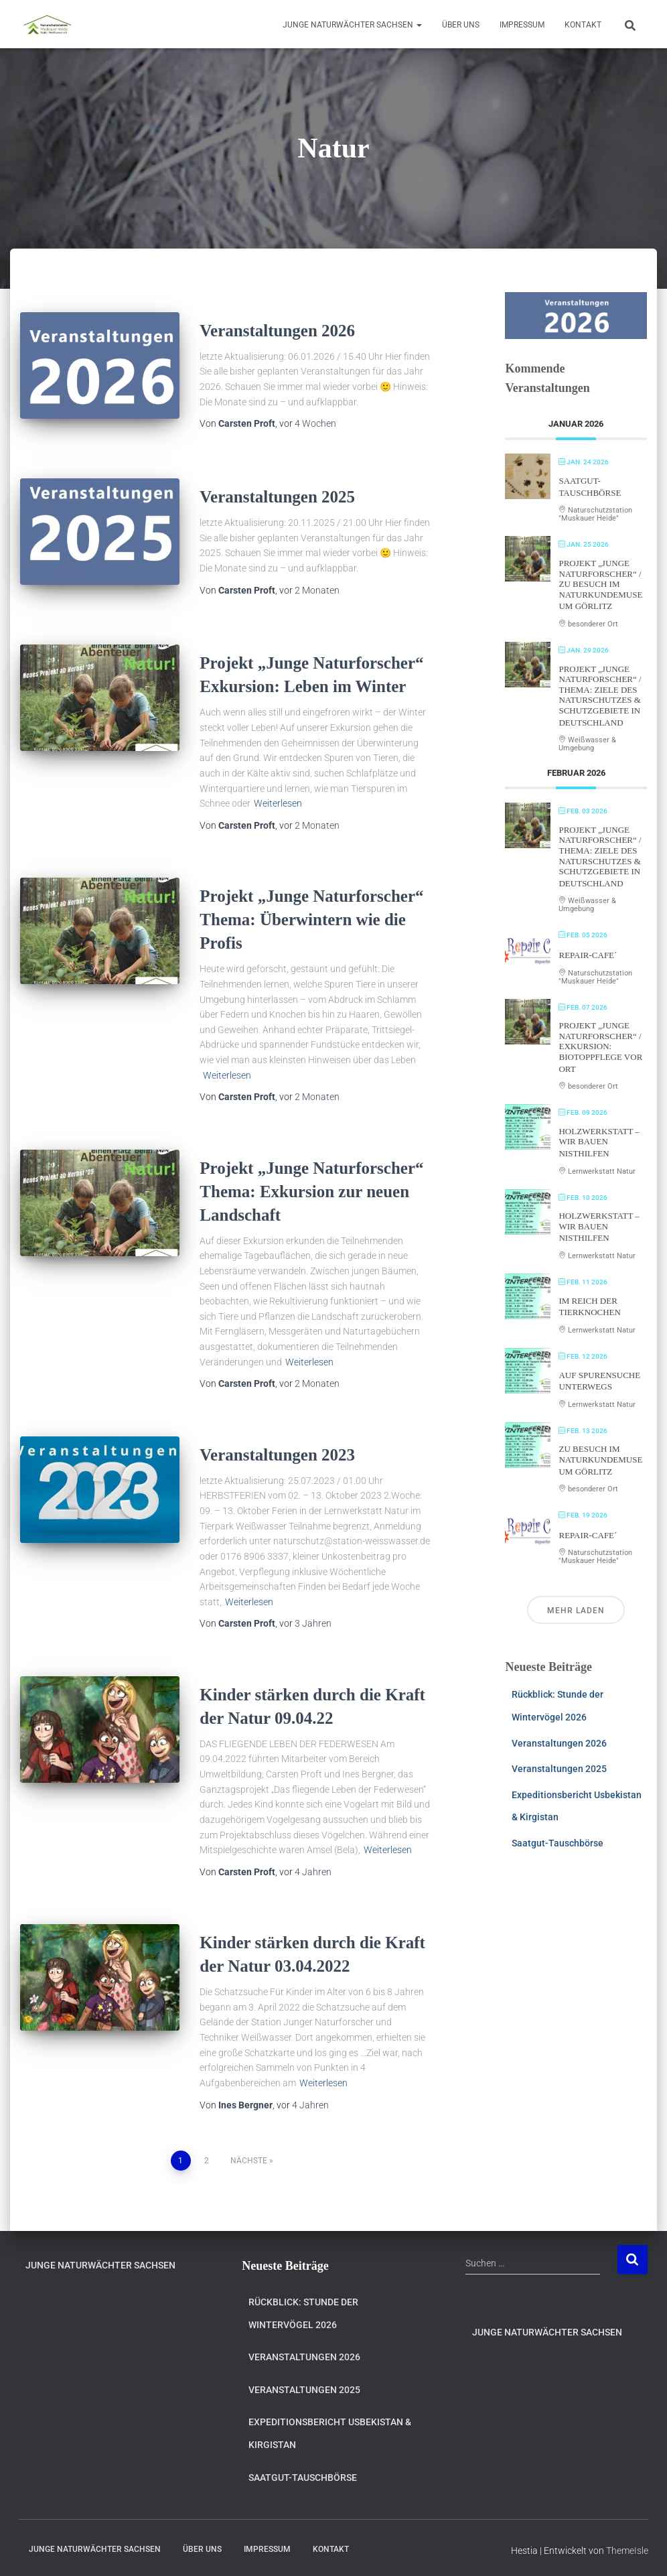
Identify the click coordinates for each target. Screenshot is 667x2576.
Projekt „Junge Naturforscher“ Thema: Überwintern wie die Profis (311, 914)
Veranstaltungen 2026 (277, 331)
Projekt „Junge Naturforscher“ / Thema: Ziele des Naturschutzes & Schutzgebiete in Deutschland (600, 696)
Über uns (460, 24)
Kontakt (583, 24)
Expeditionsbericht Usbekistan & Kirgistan (329, 2429)
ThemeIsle (627, 2545)
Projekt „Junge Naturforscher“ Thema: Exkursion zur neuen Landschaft (311, 1186)
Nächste (248, 2156)
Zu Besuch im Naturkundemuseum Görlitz (600, 1460)
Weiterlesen (278, 798)
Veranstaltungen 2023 (277, 1450)
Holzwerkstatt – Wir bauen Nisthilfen (599, 1142)
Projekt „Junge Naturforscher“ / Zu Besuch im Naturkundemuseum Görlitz (600, 584)
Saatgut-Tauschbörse (557, 1843)
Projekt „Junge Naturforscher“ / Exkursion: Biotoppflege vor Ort (600, 1046)
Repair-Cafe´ (588, 955)
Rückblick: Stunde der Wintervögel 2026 (303, 2308)
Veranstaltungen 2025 (277, 495)
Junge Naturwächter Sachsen (352, 24)
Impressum (522, 24)
